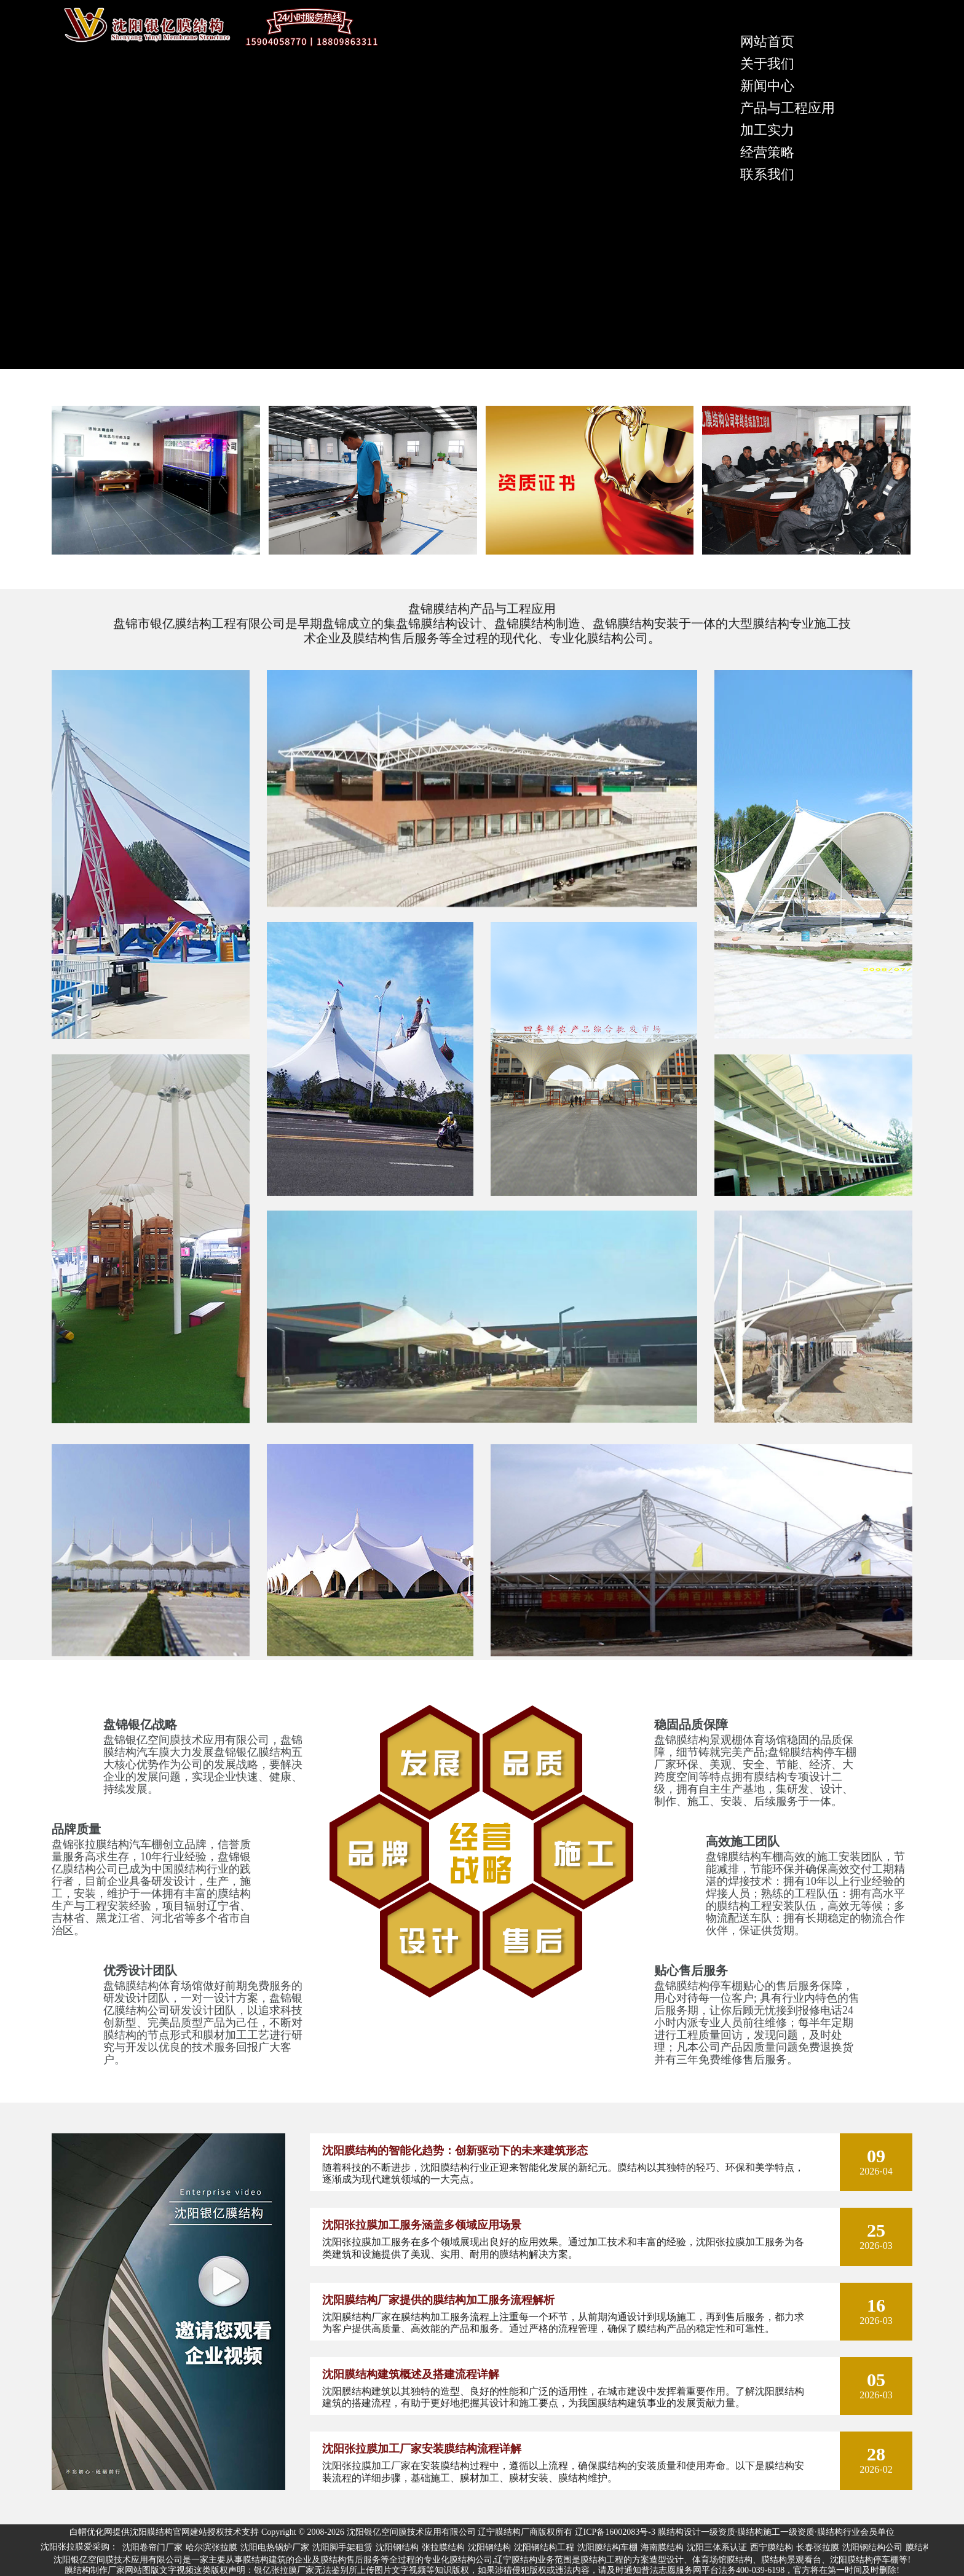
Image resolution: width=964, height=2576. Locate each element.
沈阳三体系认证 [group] (717, 2547)
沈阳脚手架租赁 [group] (342, 2547)
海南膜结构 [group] (662, 2547)
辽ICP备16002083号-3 (615, 2532)
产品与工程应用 (787, 108)
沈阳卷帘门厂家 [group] (152, 2547)
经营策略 (767, 152)
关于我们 (767, 63)
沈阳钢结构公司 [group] (872, 2547)
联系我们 (767, 174)
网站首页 (767, 41)
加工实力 (767, 130)
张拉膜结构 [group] (443, 2547)
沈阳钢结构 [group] (397, 2547)
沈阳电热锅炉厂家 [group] (274, 2547)
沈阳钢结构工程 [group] (544, 2547)
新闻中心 (767, 85)
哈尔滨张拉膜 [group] (211, 2547)
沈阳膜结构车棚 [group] (607, 2547)
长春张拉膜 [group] (817, 2547)
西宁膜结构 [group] (771, 2547)
